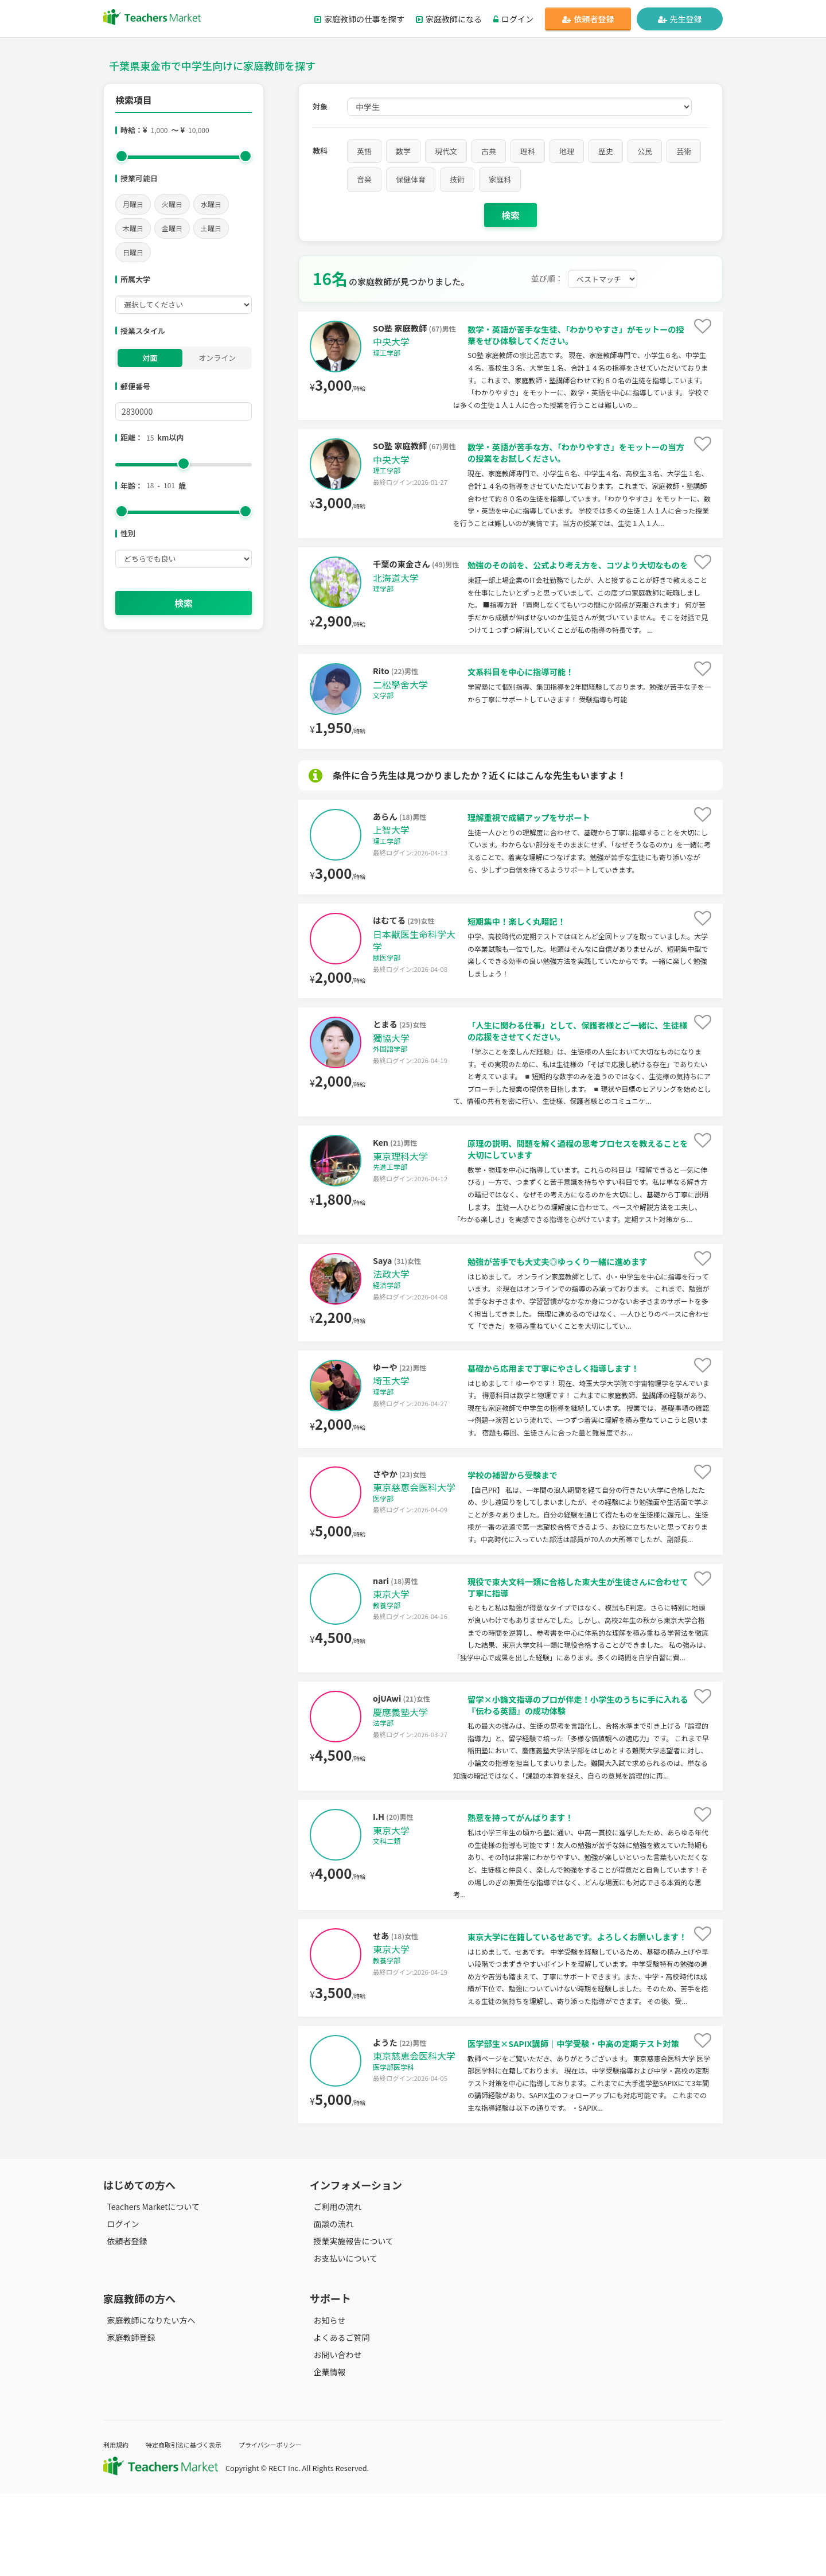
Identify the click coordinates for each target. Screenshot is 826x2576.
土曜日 (211, 228)
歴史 (605, 151)
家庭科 (500, 179)
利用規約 (118, 2528)
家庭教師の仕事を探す (359, 19)
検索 (183, 603)
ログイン (513, 19)
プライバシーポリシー (292, 2528)
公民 (644, 151)
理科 (527, 151)
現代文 (446, 151)
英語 (364, 151)
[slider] (121, 156)
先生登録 (680, 19)
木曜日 (133, 228)
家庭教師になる (449, 19)
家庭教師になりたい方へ (147, 2404)
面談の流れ (330, 2307)
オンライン (217, 357)
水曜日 (211, 204)
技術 (457, 179)
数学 (403, 151)
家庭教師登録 (127, 2421)
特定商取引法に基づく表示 (194, 2528)
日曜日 (133, 252)
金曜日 (172, 228)
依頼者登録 (588, 19)
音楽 (364, 179)
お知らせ (326, 2404)
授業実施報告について (350, 2324)
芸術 (683, 151)
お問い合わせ (334, 2438)
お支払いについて (342, 2342)
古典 (488, 151)
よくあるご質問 (338, 2421)
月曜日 (133, 204)
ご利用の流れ (334, 2290)
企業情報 (326, 2455)
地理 (566, 151)
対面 (149, 357)
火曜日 (172, 204)
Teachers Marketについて (149, 2290)
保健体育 (411, 179)
